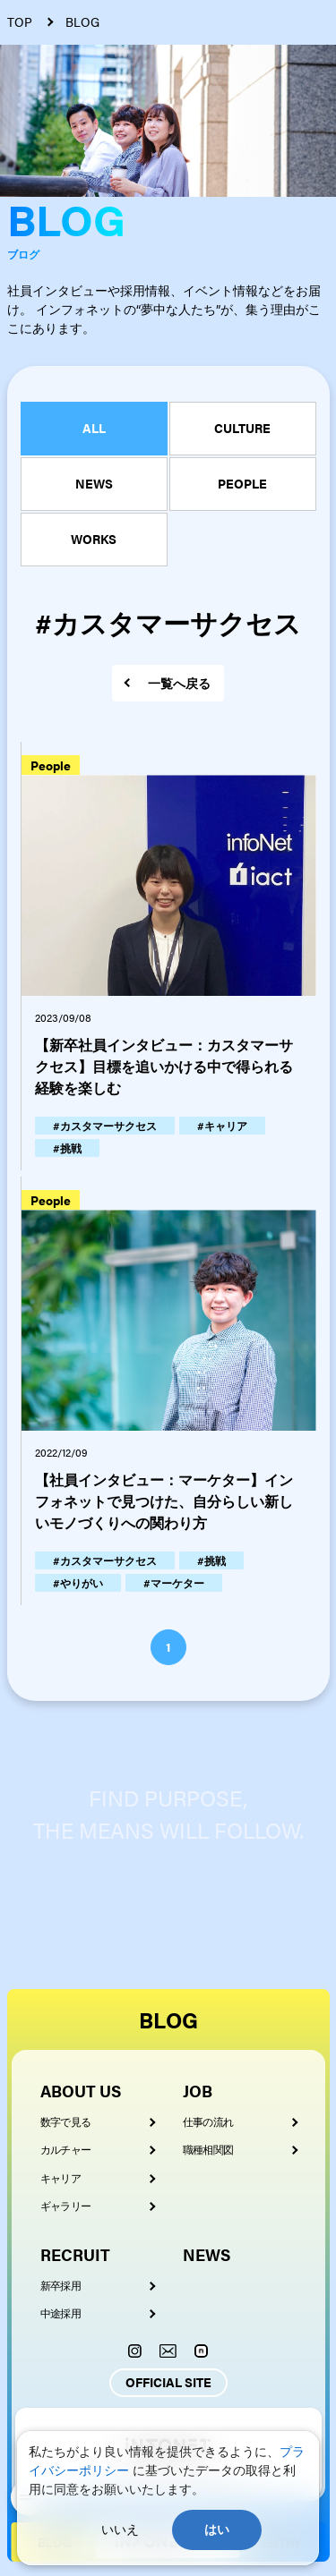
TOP (19, 22)
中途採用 (61, 2313)
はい (216, 2529)
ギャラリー (65, 2206)
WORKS (93, 539)
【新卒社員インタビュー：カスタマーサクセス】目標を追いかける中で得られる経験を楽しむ (164, 1066)
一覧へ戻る (179, 683)
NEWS (94, 483)
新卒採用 (61, 2285)
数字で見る (65, 2121)
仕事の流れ (208, 2121)
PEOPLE (242, 483)
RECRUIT (75, 2254)
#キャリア (222, 1126)
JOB (197, 2090)
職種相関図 (208, 2149)
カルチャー (65, 2149)
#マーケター (173, 1583)
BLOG (168, 2019)
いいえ (120, 2529)
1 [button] (168, 1646)
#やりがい (78, 1583)
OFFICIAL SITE (168, 2382)
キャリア (61, 2178)
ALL (94, 428)
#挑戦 (67, 1148)
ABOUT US (80, 2090)
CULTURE (242, 428)
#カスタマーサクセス (105, 1126)
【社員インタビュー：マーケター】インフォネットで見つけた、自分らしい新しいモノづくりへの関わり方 (164, 1501)
